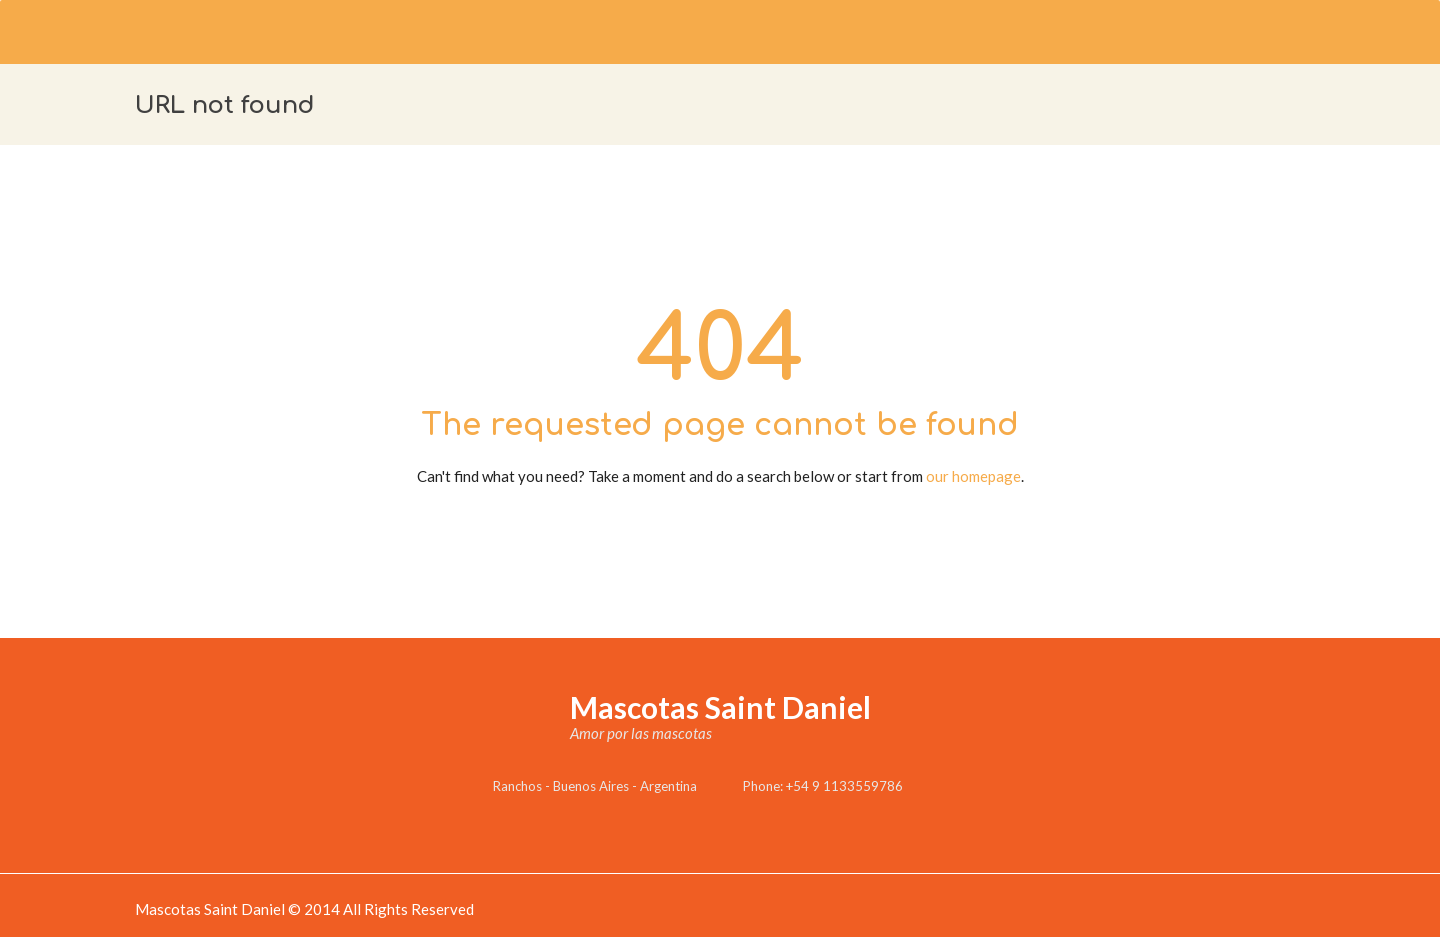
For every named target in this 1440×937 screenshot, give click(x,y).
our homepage (973, 476)
